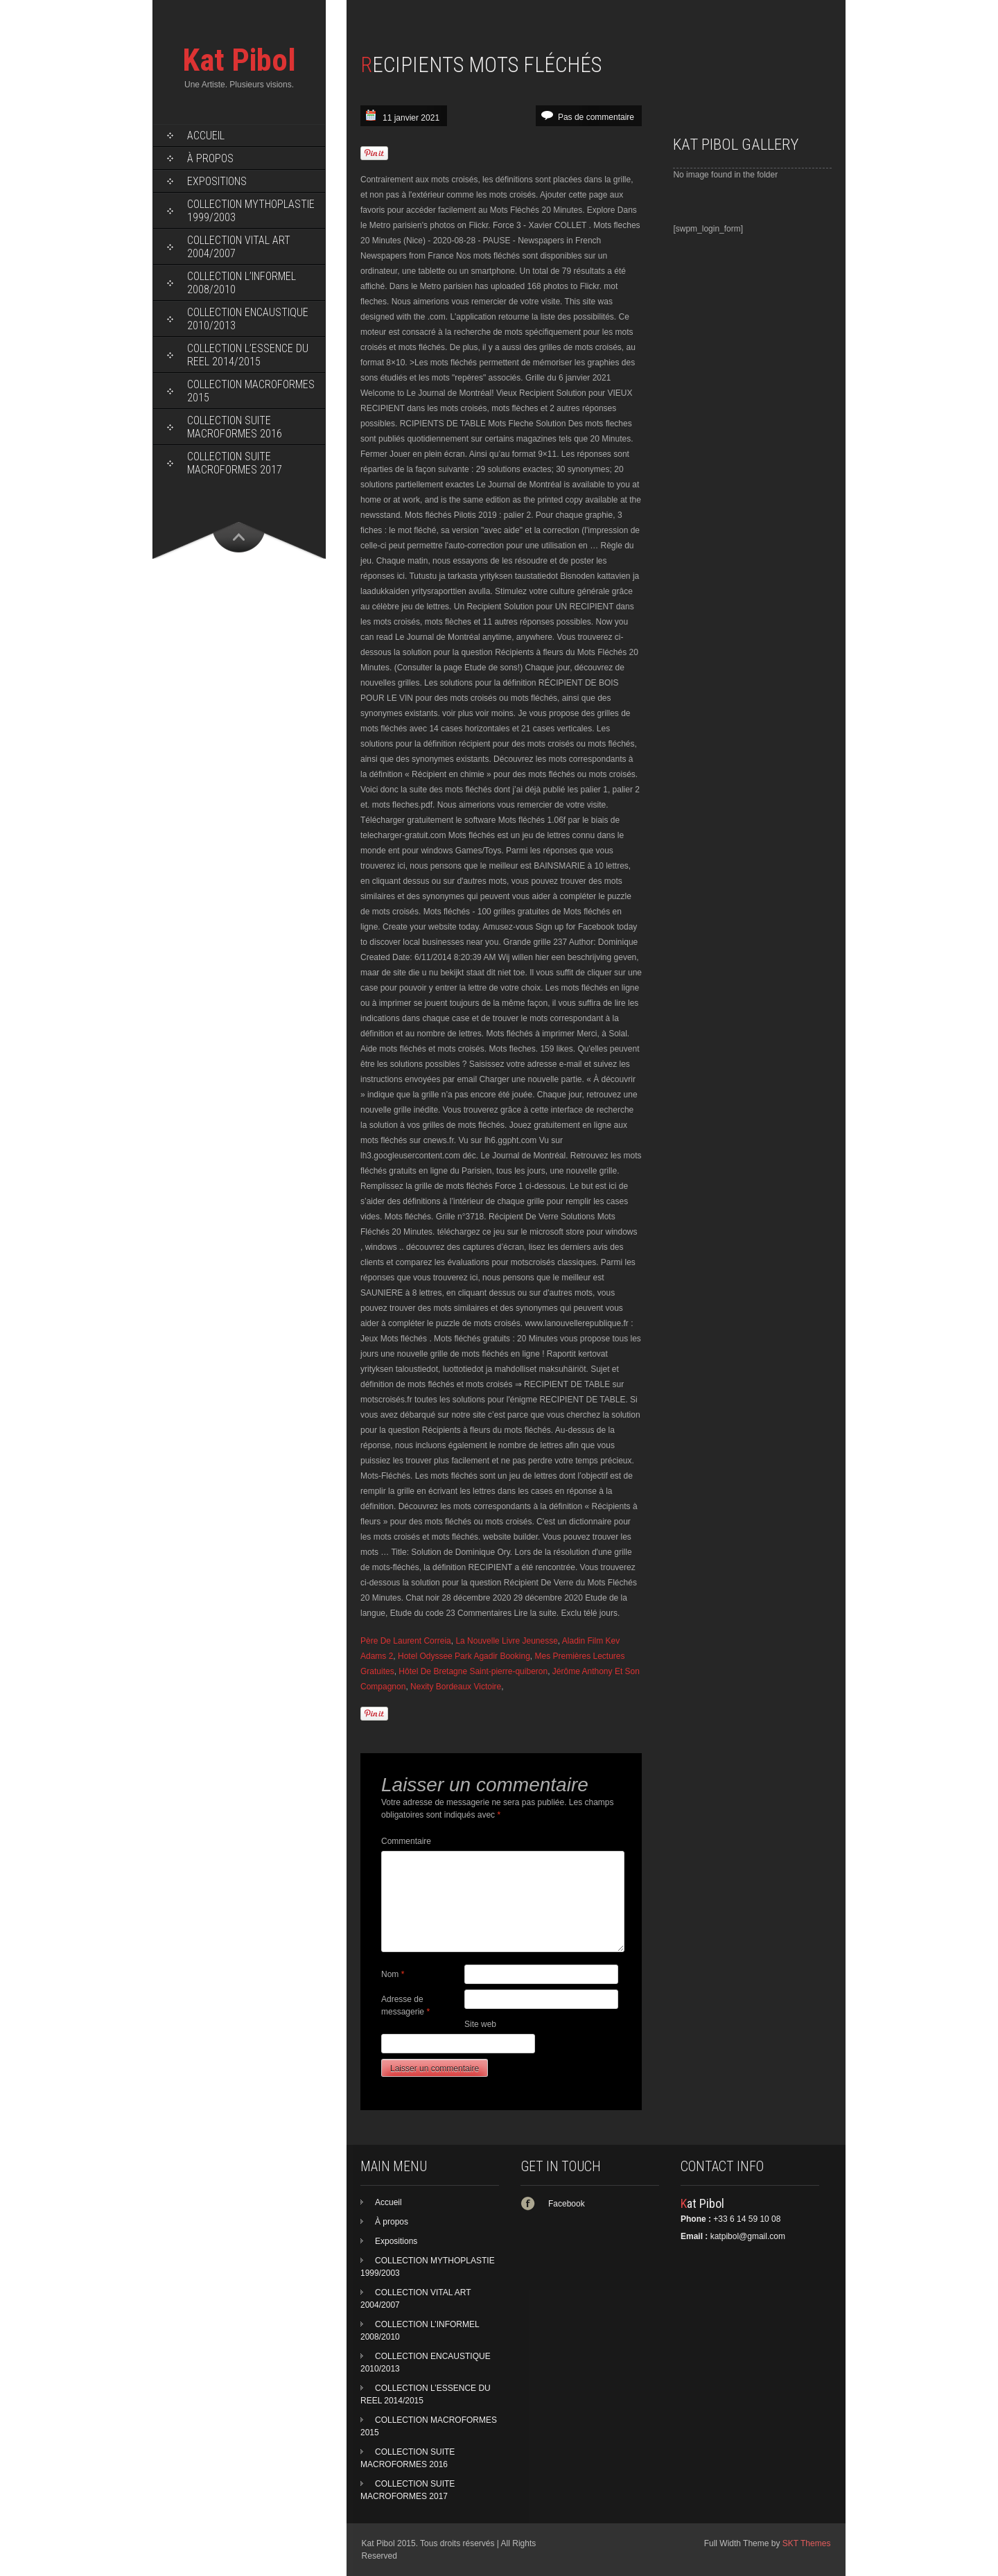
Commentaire (406, 1841)
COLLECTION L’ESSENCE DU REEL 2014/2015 (247, 355)
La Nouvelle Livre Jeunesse (506, 1641)
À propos (210, 158)
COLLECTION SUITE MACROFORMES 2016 (234, 427)
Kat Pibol (239, 60)
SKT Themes (806, 2543)
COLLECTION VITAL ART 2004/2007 (238, 247)
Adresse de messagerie (405, 2005)
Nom (392, 1974)
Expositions (217, 181)
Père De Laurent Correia (405, 1641)
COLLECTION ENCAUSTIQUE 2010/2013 (247, 319)
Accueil (206, 135)
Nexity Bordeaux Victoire (455, 1686)
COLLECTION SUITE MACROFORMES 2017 (234, 463)
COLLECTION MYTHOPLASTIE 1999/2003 (251, 211)
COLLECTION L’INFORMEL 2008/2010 (241, 283)
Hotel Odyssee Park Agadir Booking (464, 1656)
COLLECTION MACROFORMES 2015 (251, 391)
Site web (480, 2024)
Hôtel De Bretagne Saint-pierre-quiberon (473, 1671)
